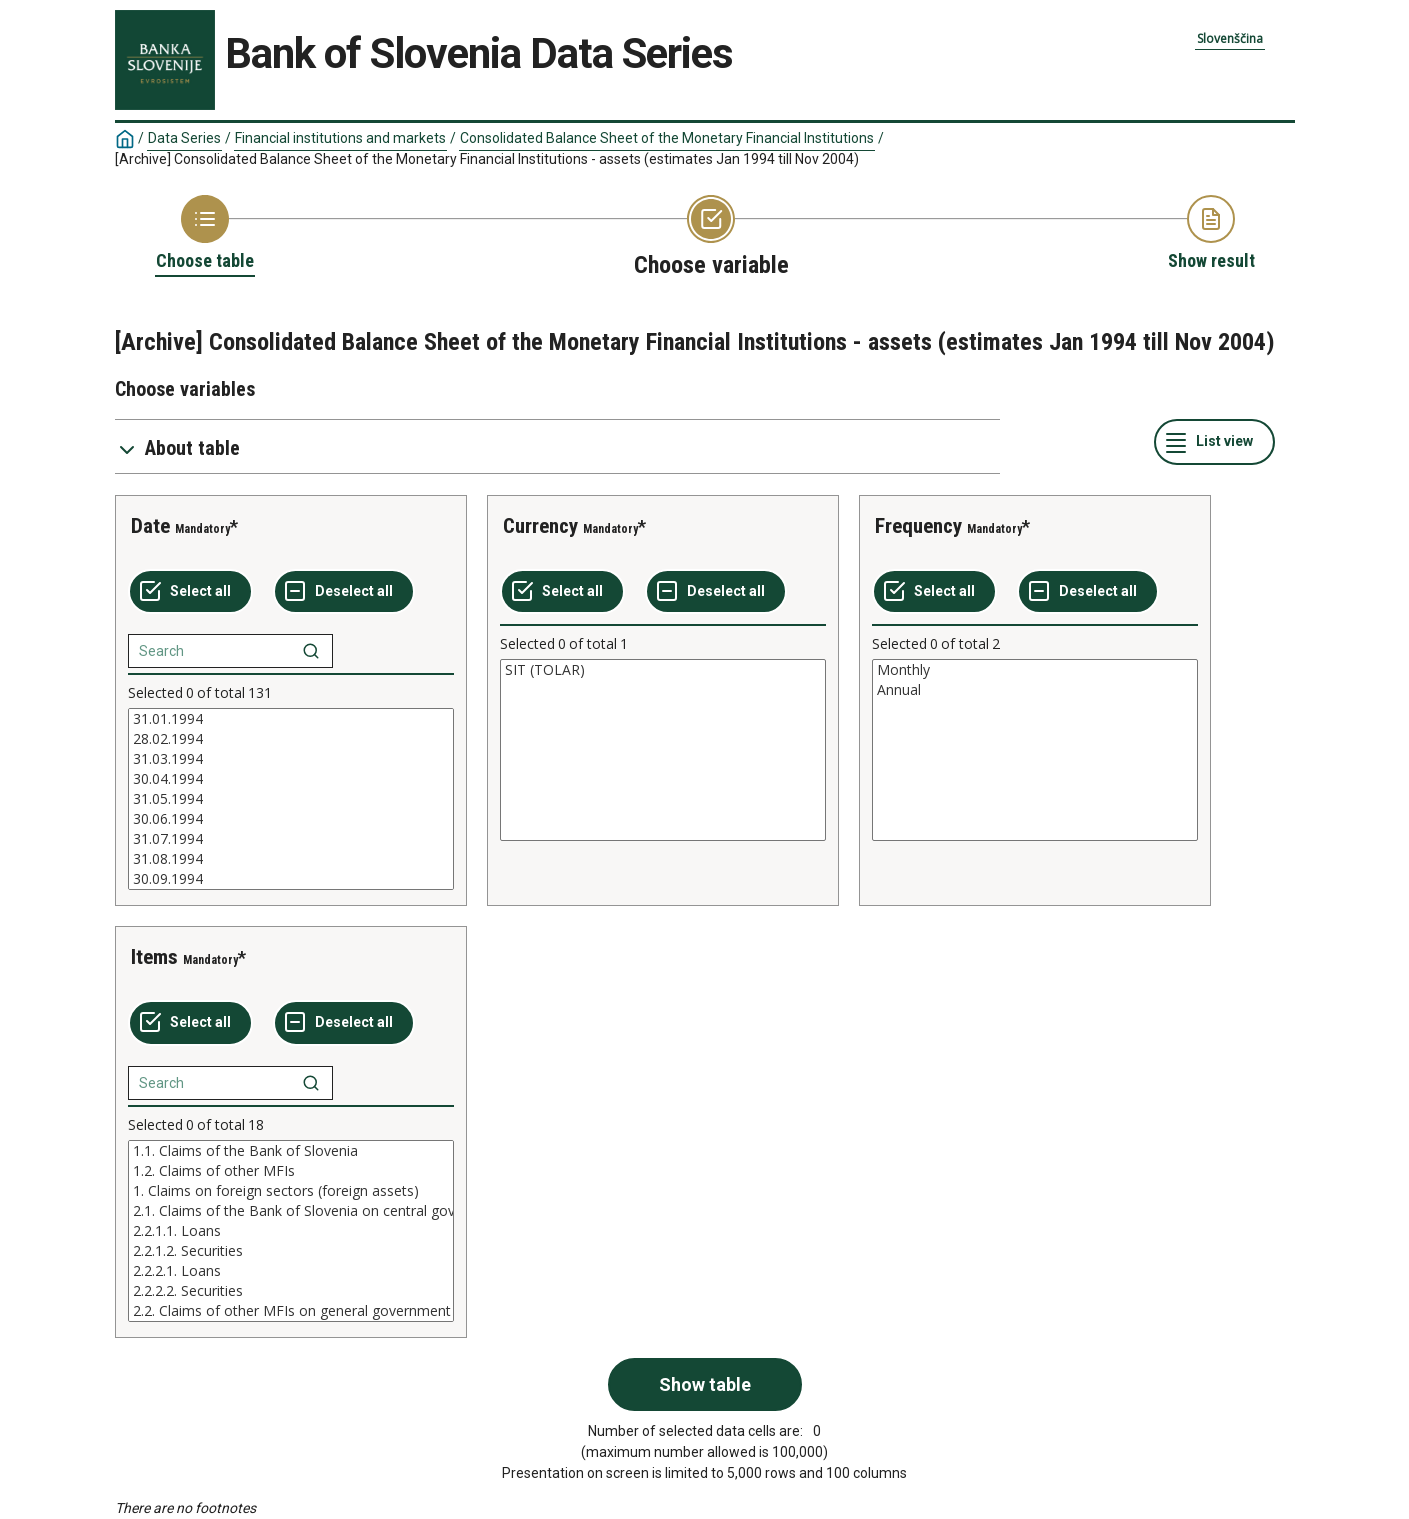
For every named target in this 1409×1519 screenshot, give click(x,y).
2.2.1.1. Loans (291, 1231)
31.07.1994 (291, 839)
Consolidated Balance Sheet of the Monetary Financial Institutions (667, 138)
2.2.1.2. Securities (291, 1251)
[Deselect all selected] (344, 592)
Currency (540, 526)
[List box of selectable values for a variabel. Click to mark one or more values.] (291, 799)
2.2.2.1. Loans (291, 1271)
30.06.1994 (291, 819)
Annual (1035, 690)
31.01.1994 (291, 719)
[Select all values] (190, 592)
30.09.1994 (291, 879)
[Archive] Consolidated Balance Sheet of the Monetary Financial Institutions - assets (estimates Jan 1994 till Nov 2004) (487, 159)
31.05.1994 (291, 799)
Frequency (918, 526)
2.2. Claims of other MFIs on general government (291, 1311)
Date (150, 526)
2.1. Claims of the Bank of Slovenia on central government (291, 1211)
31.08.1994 (291, 859)
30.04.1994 (291, 779)
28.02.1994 (291, 739)
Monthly (1035, 670)
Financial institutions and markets (340, 138)
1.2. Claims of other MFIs (291, 1171)
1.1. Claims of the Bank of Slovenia (291, 1151)
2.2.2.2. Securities (291, 1291)
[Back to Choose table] (205, 234)
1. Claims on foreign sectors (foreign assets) (291, 1191)
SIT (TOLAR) (663, 670)
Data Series (184, 138)
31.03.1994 (291, 759)
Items (154, 957)
